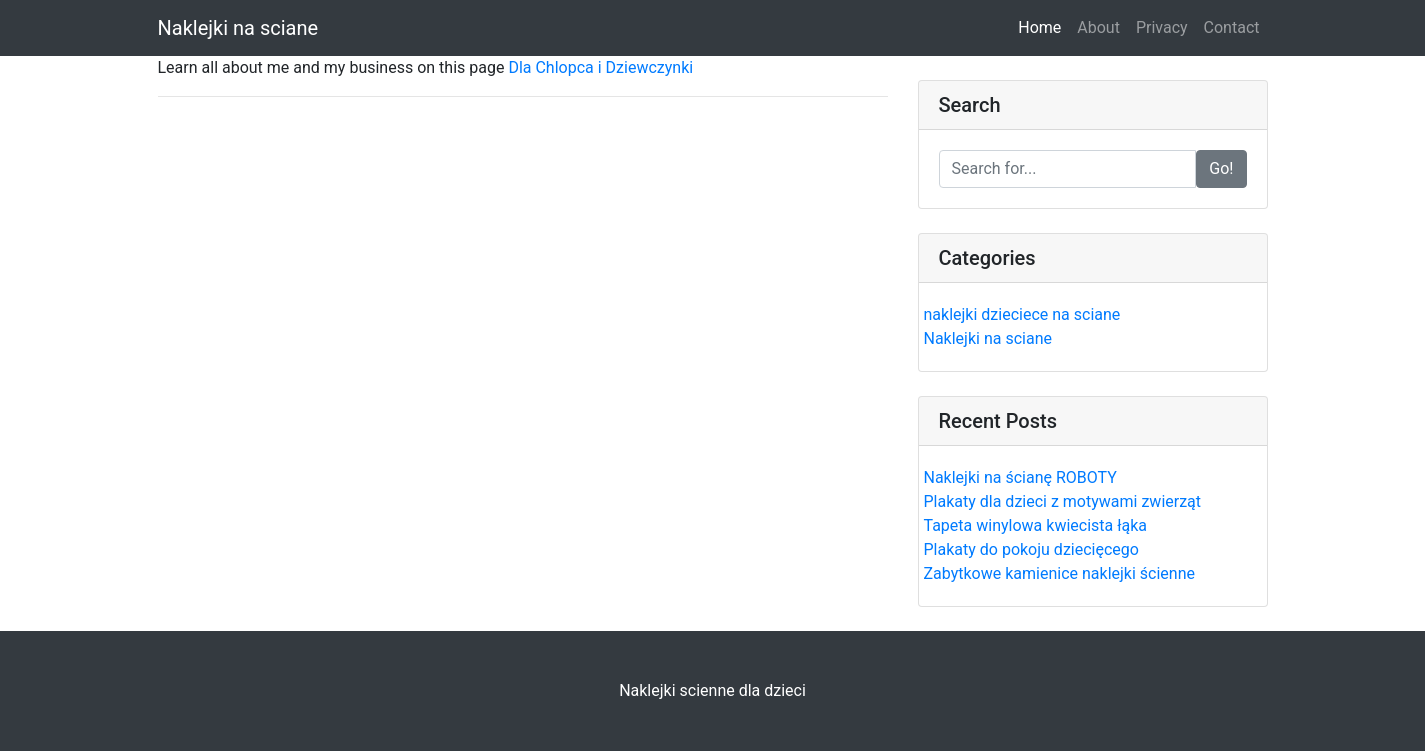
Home (1043, 26)
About (1098, 27)
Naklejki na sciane (238, 28)
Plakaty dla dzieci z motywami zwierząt (1063, 501)
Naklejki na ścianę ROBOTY (1020, 477)
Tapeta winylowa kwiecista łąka (1036, 525)
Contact (1232, 27)
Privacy (1162, 27)
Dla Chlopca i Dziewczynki (600, 67)
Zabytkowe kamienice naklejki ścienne (1059, 573)
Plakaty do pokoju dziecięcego (1031, 549)
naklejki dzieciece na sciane (1022, 314)
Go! (1221, 168)
